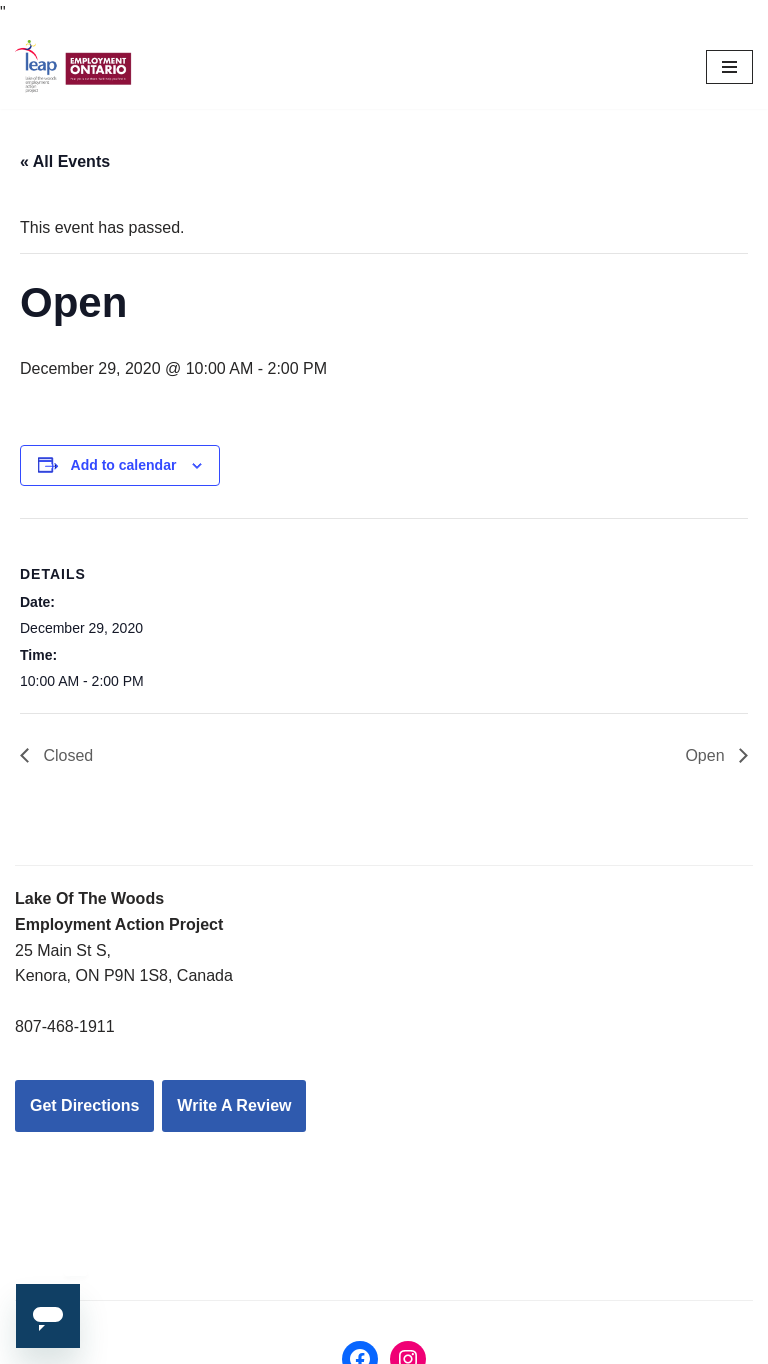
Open (707, 755)
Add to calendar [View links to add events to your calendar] (124, 465)
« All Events (65, 161)
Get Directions (84, 1105)
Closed (66, 755)
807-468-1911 (65, 1026)
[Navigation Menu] (729, 67)
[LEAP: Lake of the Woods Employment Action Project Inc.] (75, 68)
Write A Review (234, 1105)
